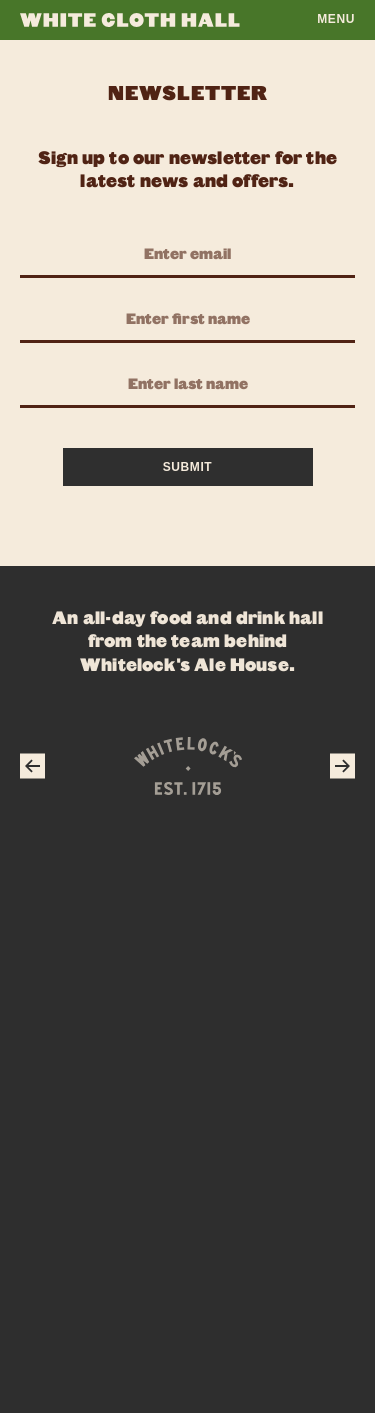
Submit (188, 467)
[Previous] (32, 765)
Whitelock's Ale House (184, 664)
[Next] (342, 765)
